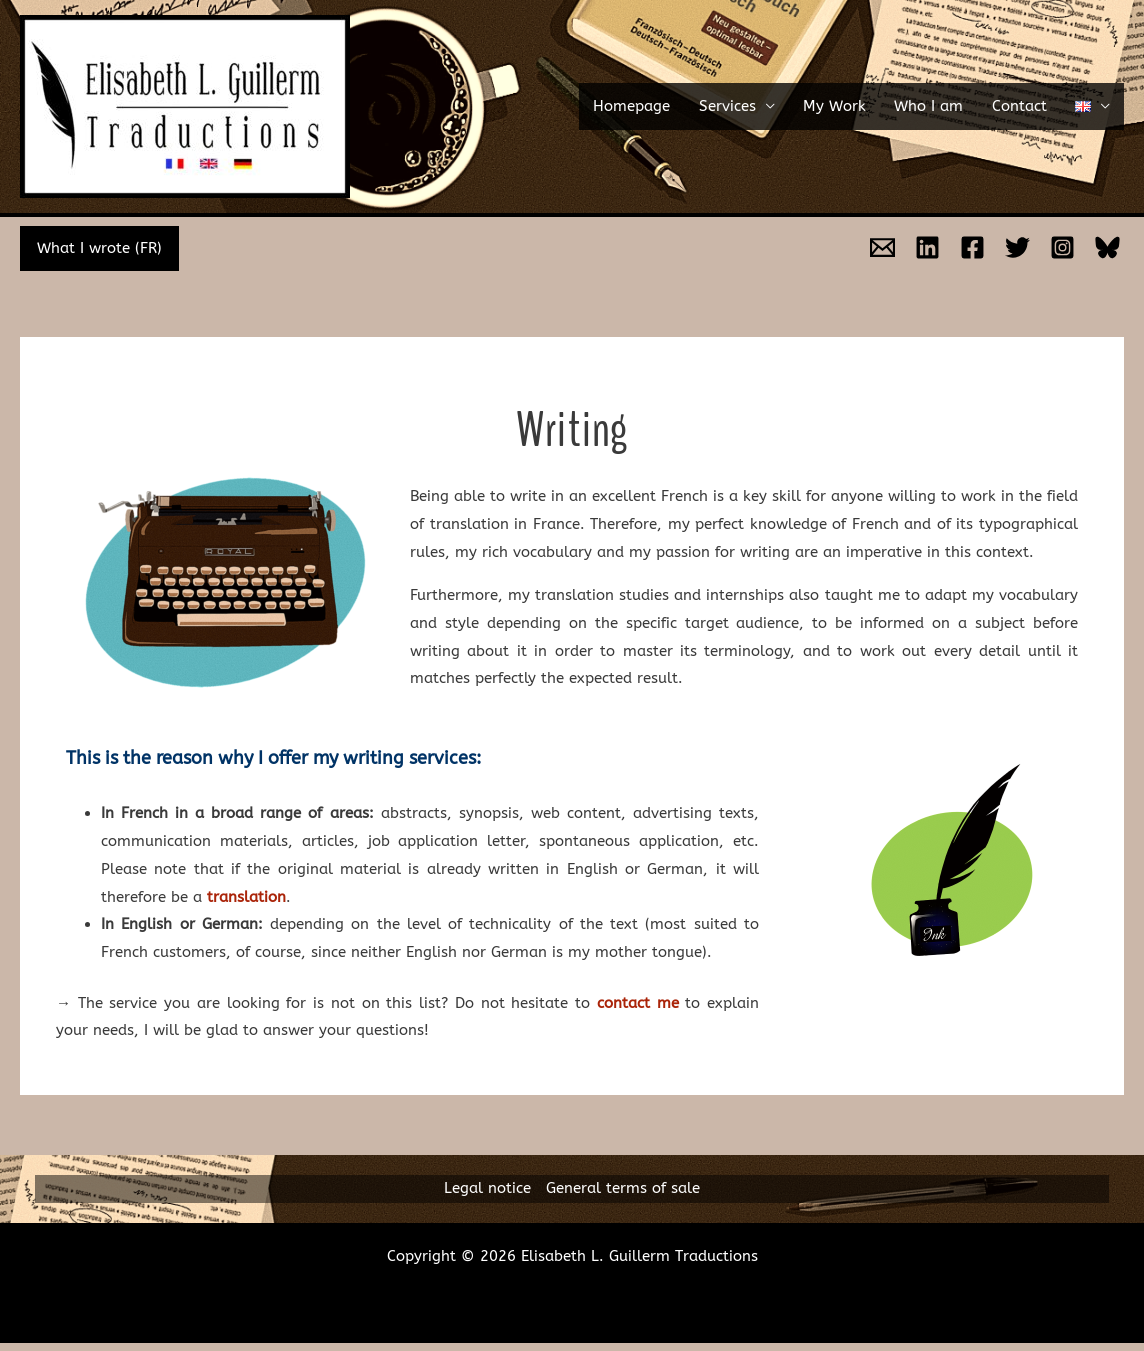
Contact (1037, 106)
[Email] (882, 247)
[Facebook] (972, 247)
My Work (869, 106)
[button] (1099, 106)
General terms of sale (623, 1188)
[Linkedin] (927, 247)
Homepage (688, 106)
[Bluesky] (1107, 247)
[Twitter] (1017, 247)
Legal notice (487, 1188)
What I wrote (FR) (97, 248)
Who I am (955, 106)
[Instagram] (1062, 247)
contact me (638, 1003)
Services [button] (775, 106)
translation (246, 897)
